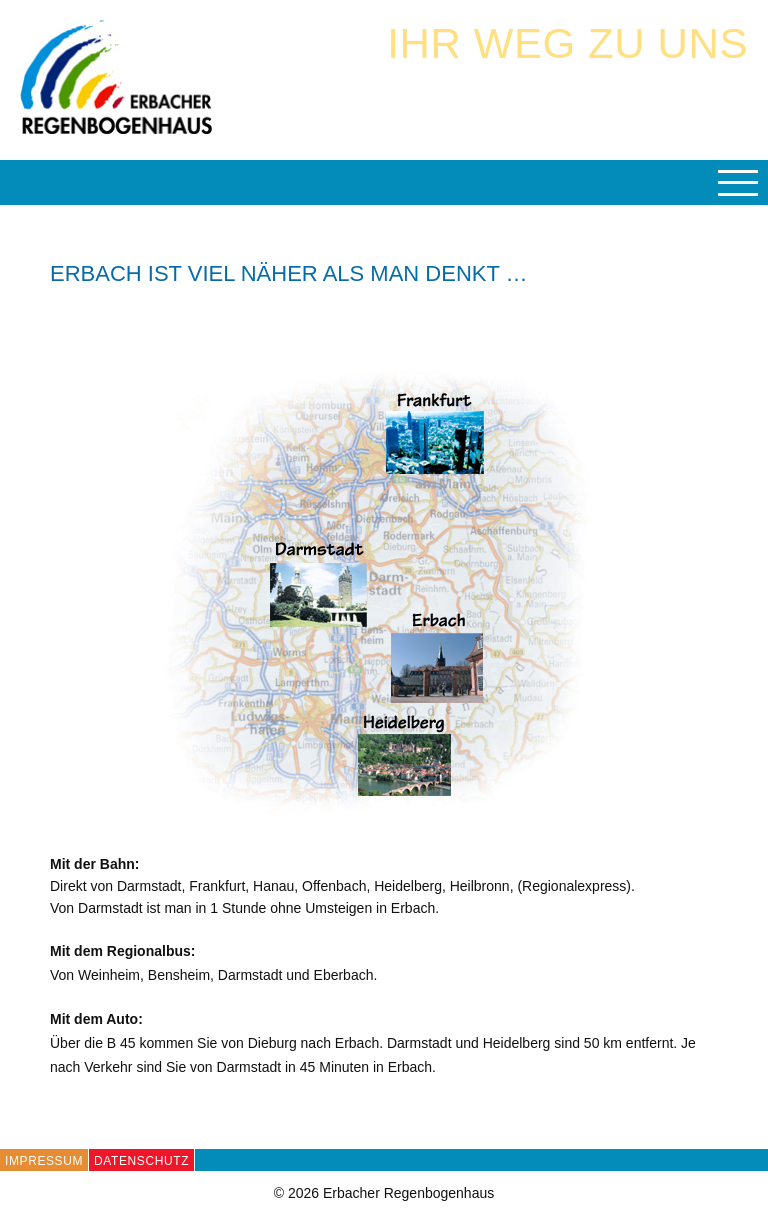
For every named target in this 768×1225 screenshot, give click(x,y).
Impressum (44, 1161)
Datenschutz (141, 1161)
